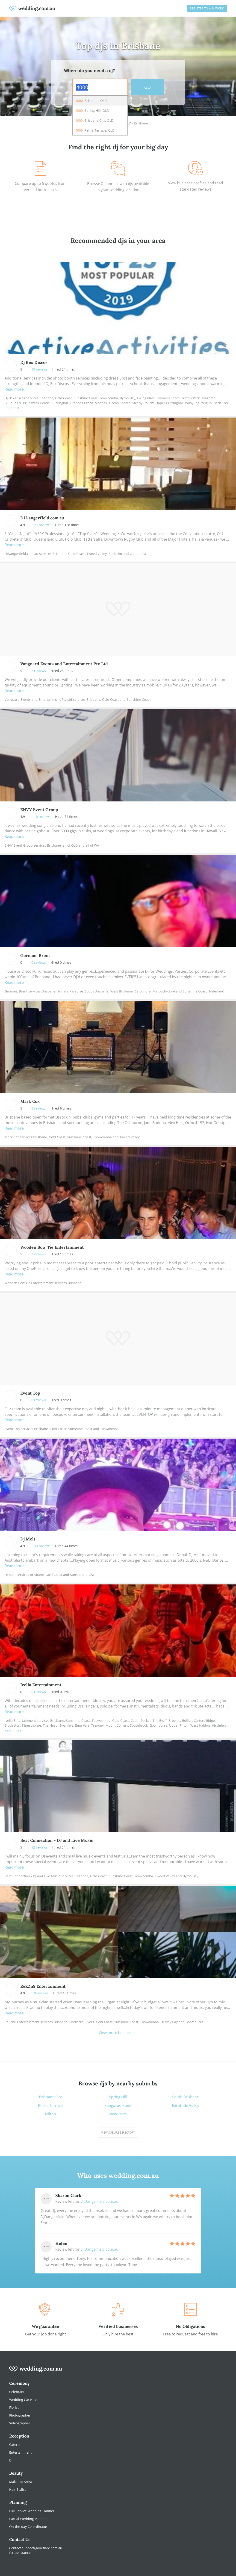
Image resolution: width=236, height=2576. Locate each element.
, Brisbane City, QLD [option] (94, 120)
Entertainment (20, 2452)
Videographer (19, 2423)
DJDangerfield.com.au (99, 2201)
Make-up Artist (20, 2481)
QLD (128, 123)
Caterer (15, 2444)
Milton (50, 2114)
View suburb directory (118, 2132)
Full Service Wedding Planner (31, 2511)
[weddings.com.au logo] (32, 8)
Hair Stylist (17, 2489)
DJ (10, 2460)
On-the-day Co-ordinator (28, 2526)
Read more (14, 389)
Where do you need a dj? (89, 70)
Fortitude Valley (185, 2105)
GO (147, 87)
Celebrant (16, 2392)
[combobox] (100, 87)
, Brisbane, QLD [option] (91, 100)
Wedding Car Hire (23, 2399)
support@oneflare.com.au (42, 2548)
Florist (14, 2407)
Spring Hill (118, 2097)
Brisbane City (50, 2097)
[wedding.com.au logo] (35, 2371)
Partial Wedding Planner (28, 2519)
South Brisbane (185, 2097)
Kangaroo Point (118, 2105)
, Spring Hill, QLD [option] (92, 110)
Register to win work (207, 8)
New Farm (118, 2114)
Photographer (19, 2415)
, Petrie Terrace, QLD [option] (95, 130)
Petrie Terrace (50, 2105)
